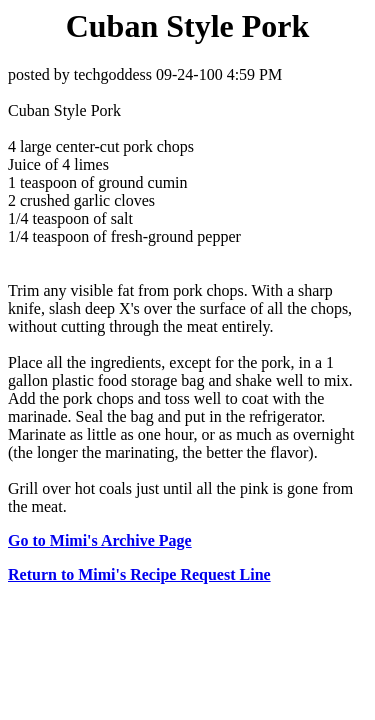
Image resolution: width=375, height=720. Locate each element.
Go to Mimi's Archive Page (100, 540)
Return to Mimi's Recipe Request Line (139, 574)
